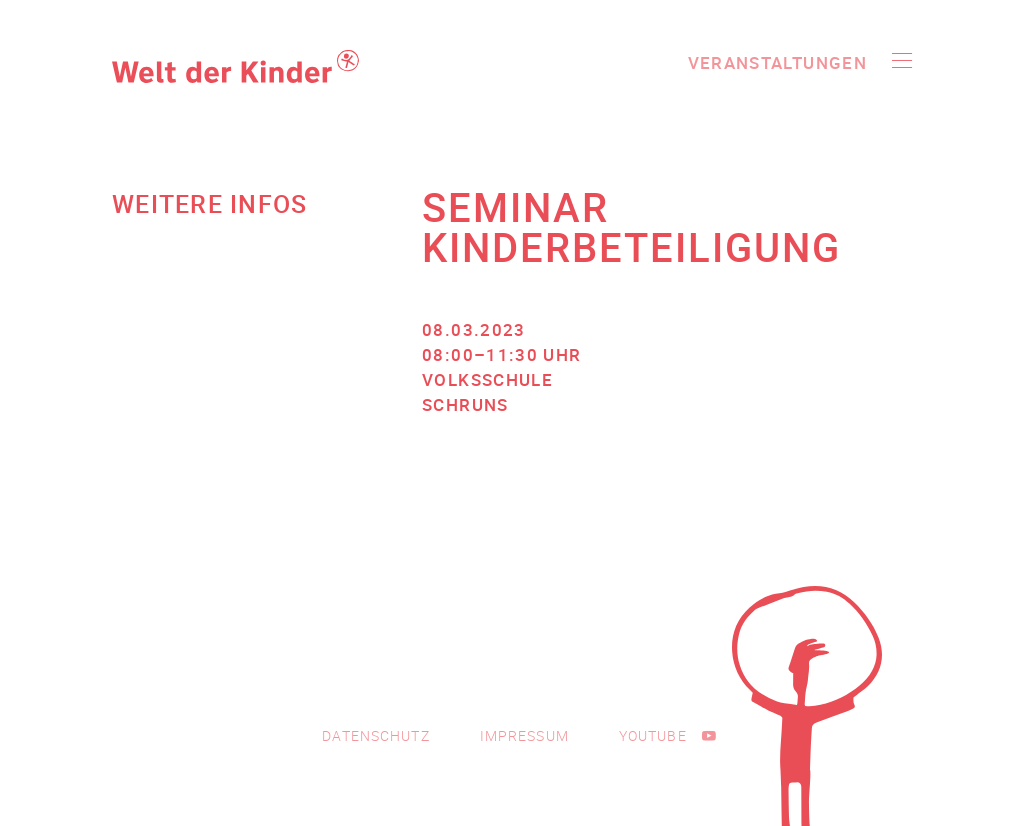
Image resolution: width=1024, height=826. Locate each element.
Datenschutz (375, 735)
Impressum (524, 735)
